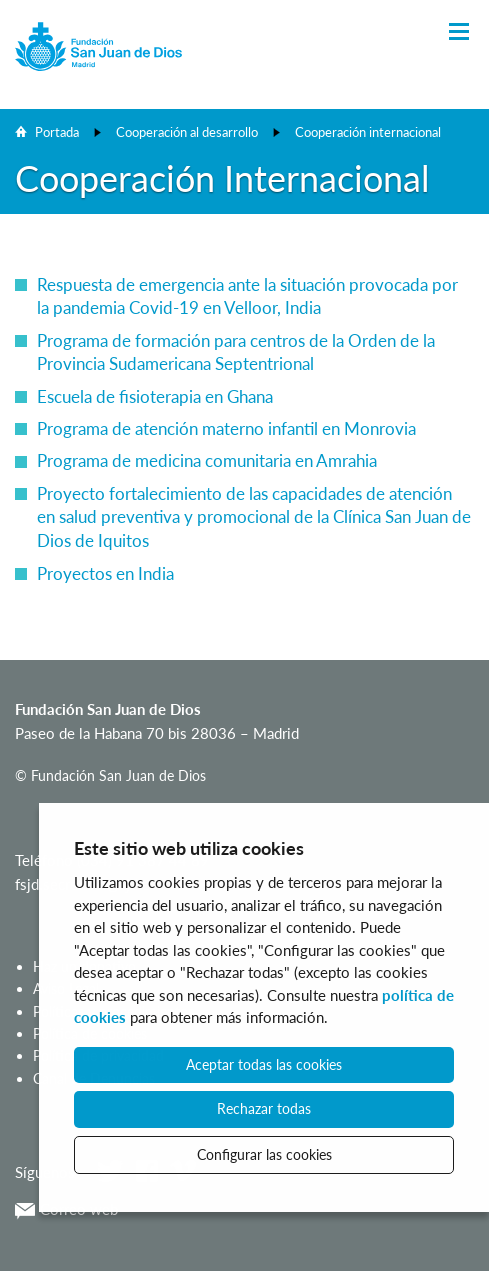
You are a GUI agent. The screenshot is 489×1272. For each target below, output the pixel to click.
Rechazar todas (264, 1108)
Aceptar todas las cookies (264, 1064)
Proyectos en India (105, 573)
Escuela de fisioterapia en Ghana (155, 396)
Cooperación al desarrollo (187, 132)
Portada (57, 132)
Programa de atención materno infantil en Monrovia (226, 428)
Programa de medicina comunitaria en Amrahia (207, 460)
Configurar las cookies (264, 1154)
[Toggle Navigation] (459, 32)
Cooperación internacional (368, 132)
